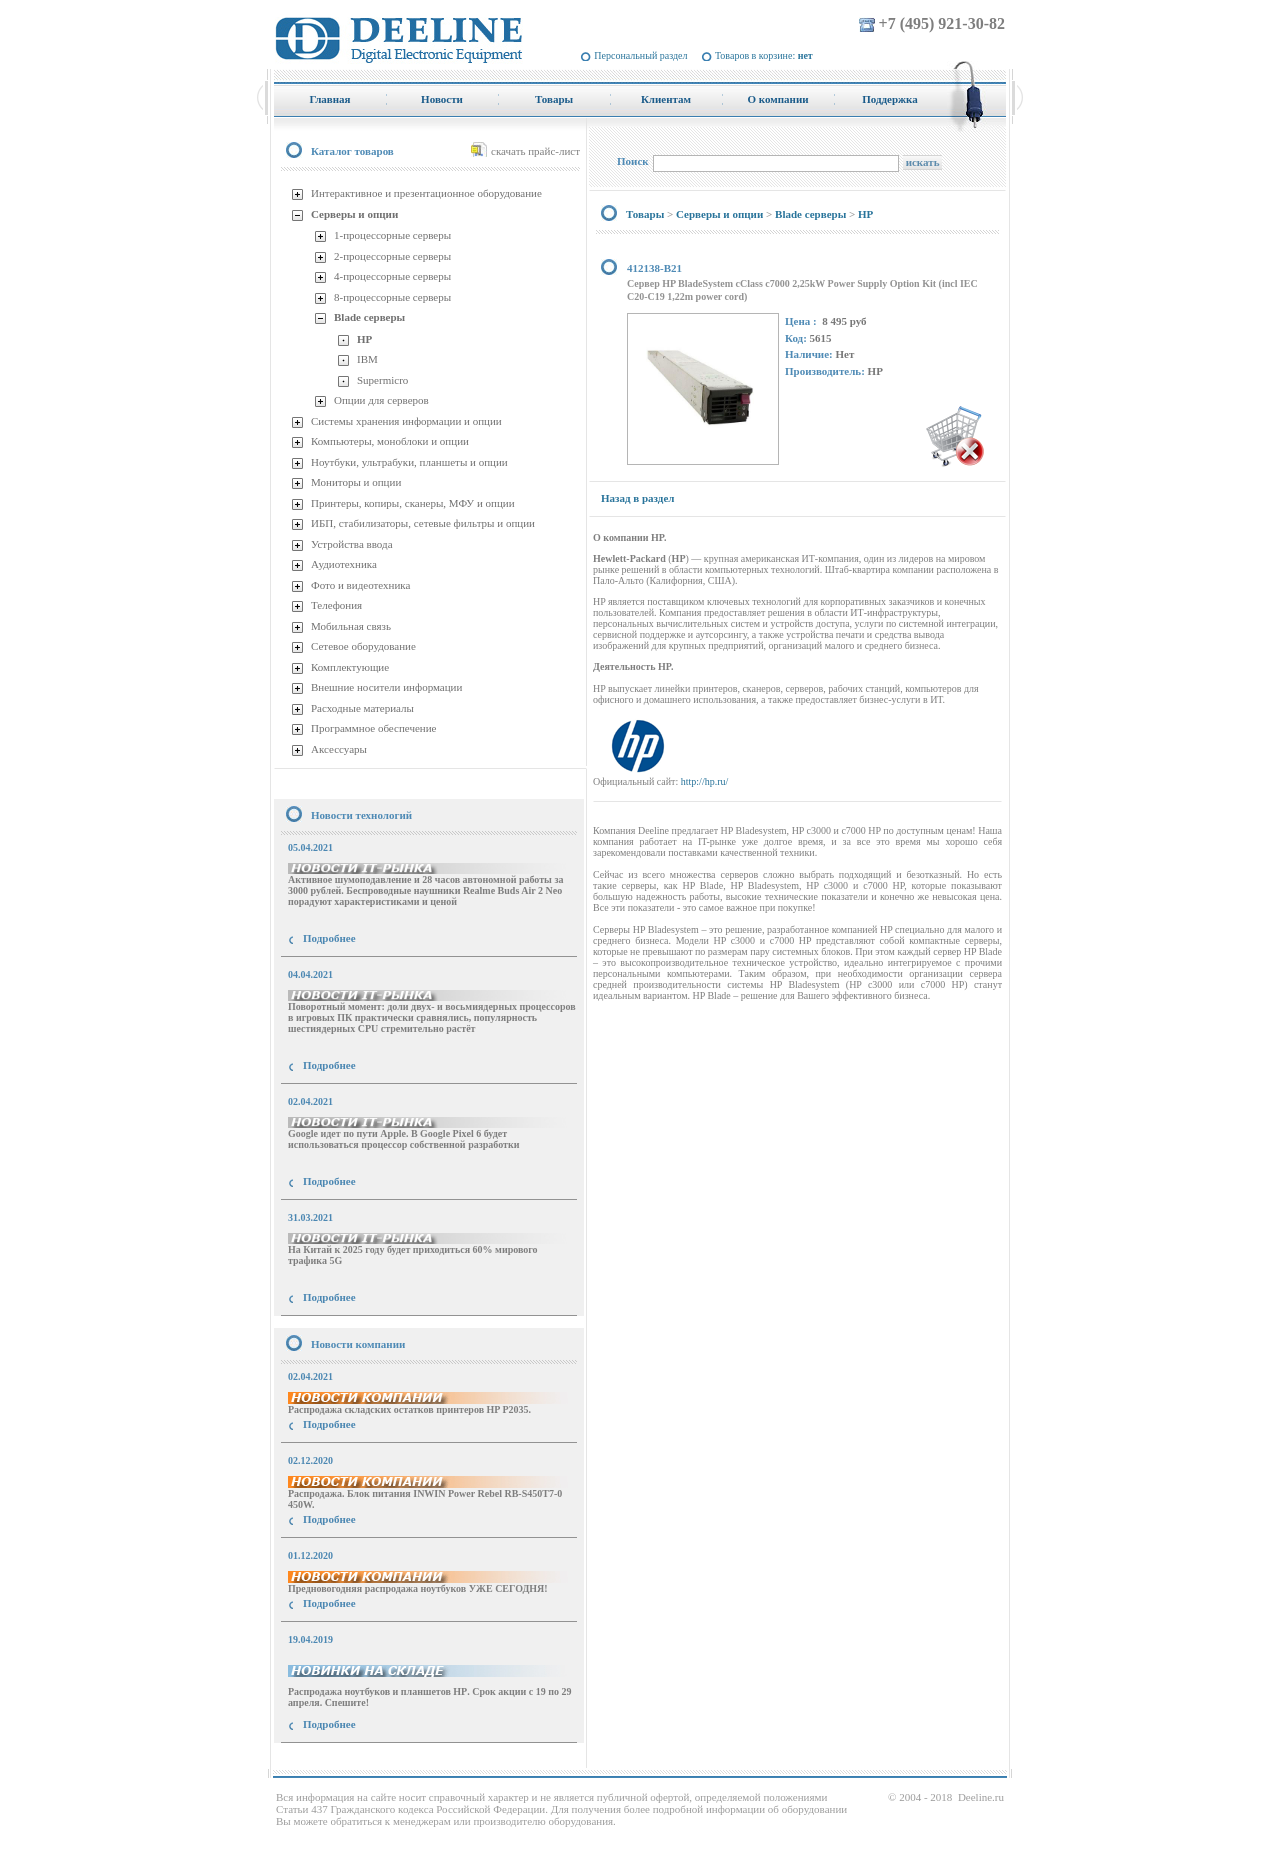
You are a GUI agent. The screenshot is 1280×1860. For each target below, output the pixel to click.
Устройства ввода (352, 544)
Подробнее (329, 938)
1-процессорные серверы (392, 235)
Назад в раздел (637, 498)
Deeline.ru (981, 1797)
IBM (367, 359)
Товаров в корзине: (764, 55)
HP (364, 339)
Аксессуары (339, 749)
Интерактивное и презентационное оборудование (426, 193)
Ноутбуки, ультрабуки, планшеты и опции (409, 462)
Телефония (336, 605)
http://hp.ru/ (705, 781)
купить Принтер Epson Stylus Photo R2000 (363, 1760)
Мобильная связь (351, 626)
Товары (645, 214)
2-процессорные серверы (392, 256)
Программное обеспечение (373, 728)
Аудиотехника (344, 564)
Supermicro (382, 380)
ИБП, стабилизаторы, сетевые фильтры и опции (423, 523)
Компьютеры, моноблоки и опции (390, 441)
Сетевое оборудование (363, 646)
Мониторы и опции (356, 482)
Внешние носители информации (386, 687)
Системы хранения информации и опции (406, 421)
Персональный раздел (640, 55)
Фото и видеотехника (360, 585)
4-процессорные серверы (392, 276)
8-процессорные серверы (392, 297)
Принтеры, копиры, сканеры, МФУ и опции (413, 503)
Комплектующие (350, 667)
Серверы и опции (354, 214)
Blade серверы (369, 317)
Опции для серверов (381, 400)
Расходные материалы (362, 708)
